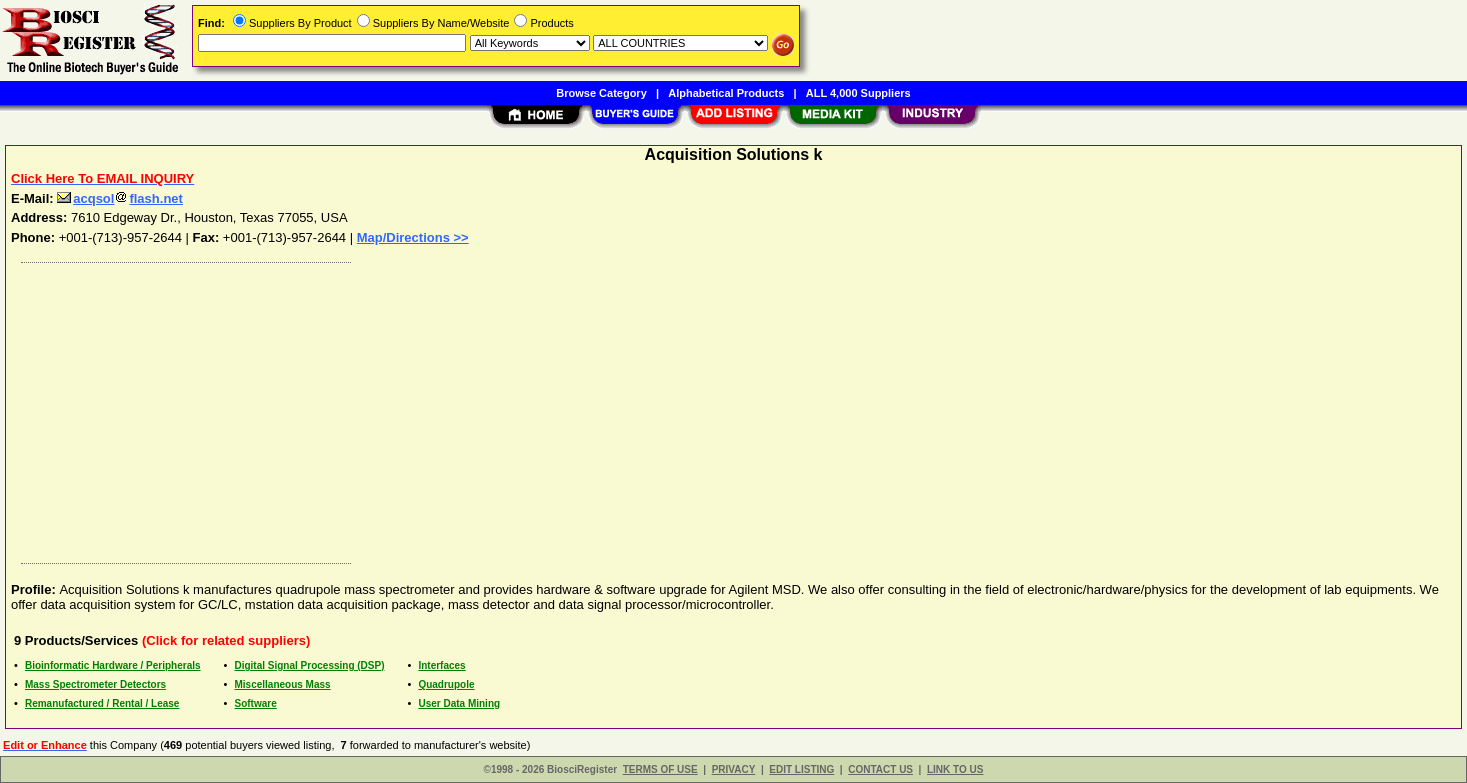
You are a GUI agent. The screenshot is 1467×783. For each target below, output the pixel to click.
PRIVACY (734, 769)
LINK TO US (955, 769)
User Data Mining (459, 703)
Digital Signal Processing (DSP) (309, 665)
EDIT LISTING (801, 769)
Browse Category (601, 93)
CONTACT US (880, 769)
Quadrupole (446, 684)
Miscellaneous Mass (282, 684)
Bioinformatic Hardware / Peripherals (113, 665)
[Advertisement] (613, 408)
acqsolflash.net (120, 198)
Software (255, 703)
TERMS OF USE (660, 769)
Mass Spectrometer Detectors (95, 684)
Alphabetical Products (726, 93)
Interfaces (441, 665)
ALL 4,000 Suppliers (858, 93)
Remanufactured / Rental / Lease (102, 703)
